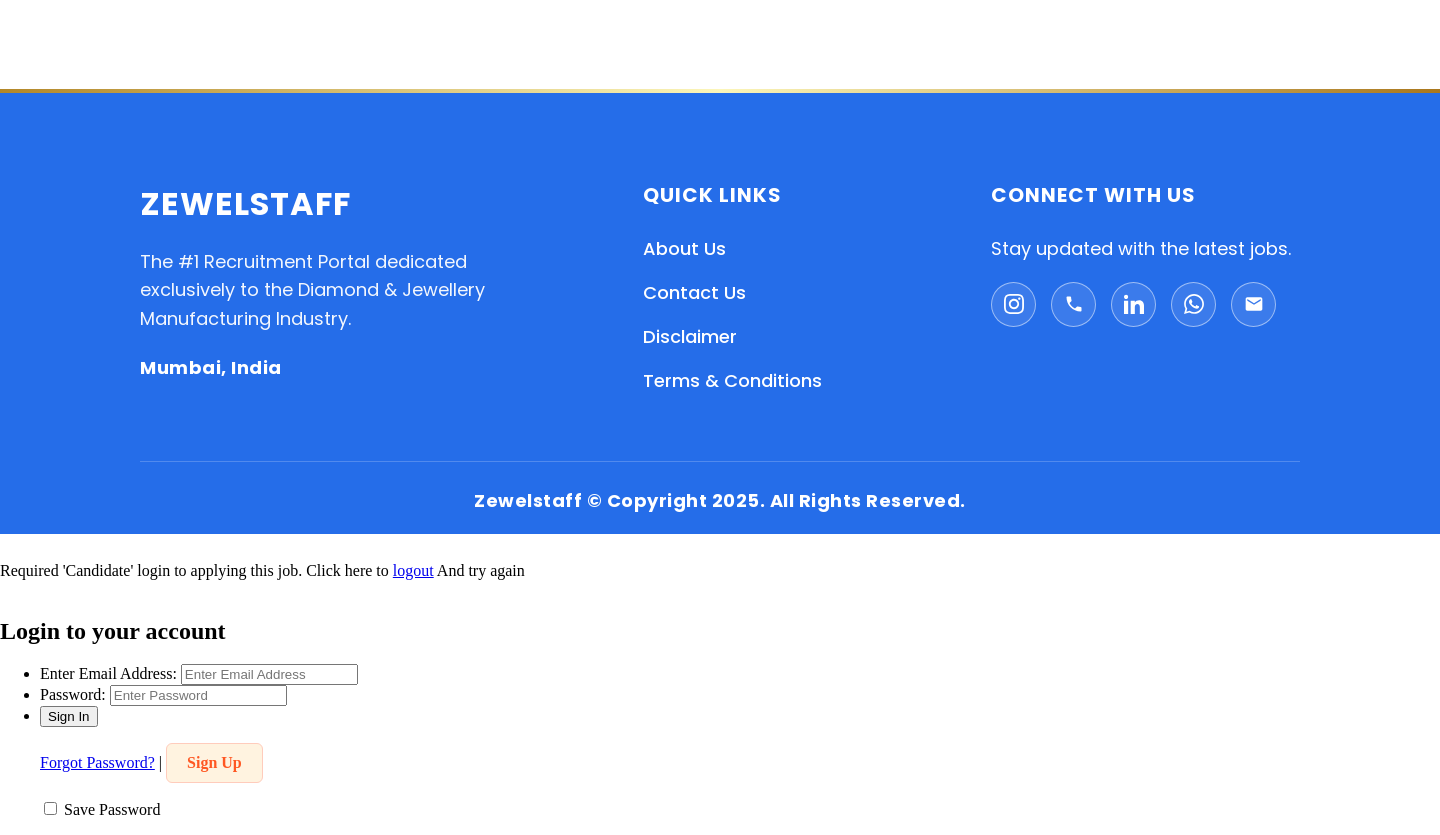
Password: (73, 694)
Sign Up (214, 762)
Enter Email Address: (108, 673)
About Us (684, 248)
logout (413, 570)
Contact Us (694, 292)
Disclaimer (690, 336)
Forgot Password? (97, 762)
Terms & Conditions (732, 380)
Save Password (112, 809)
